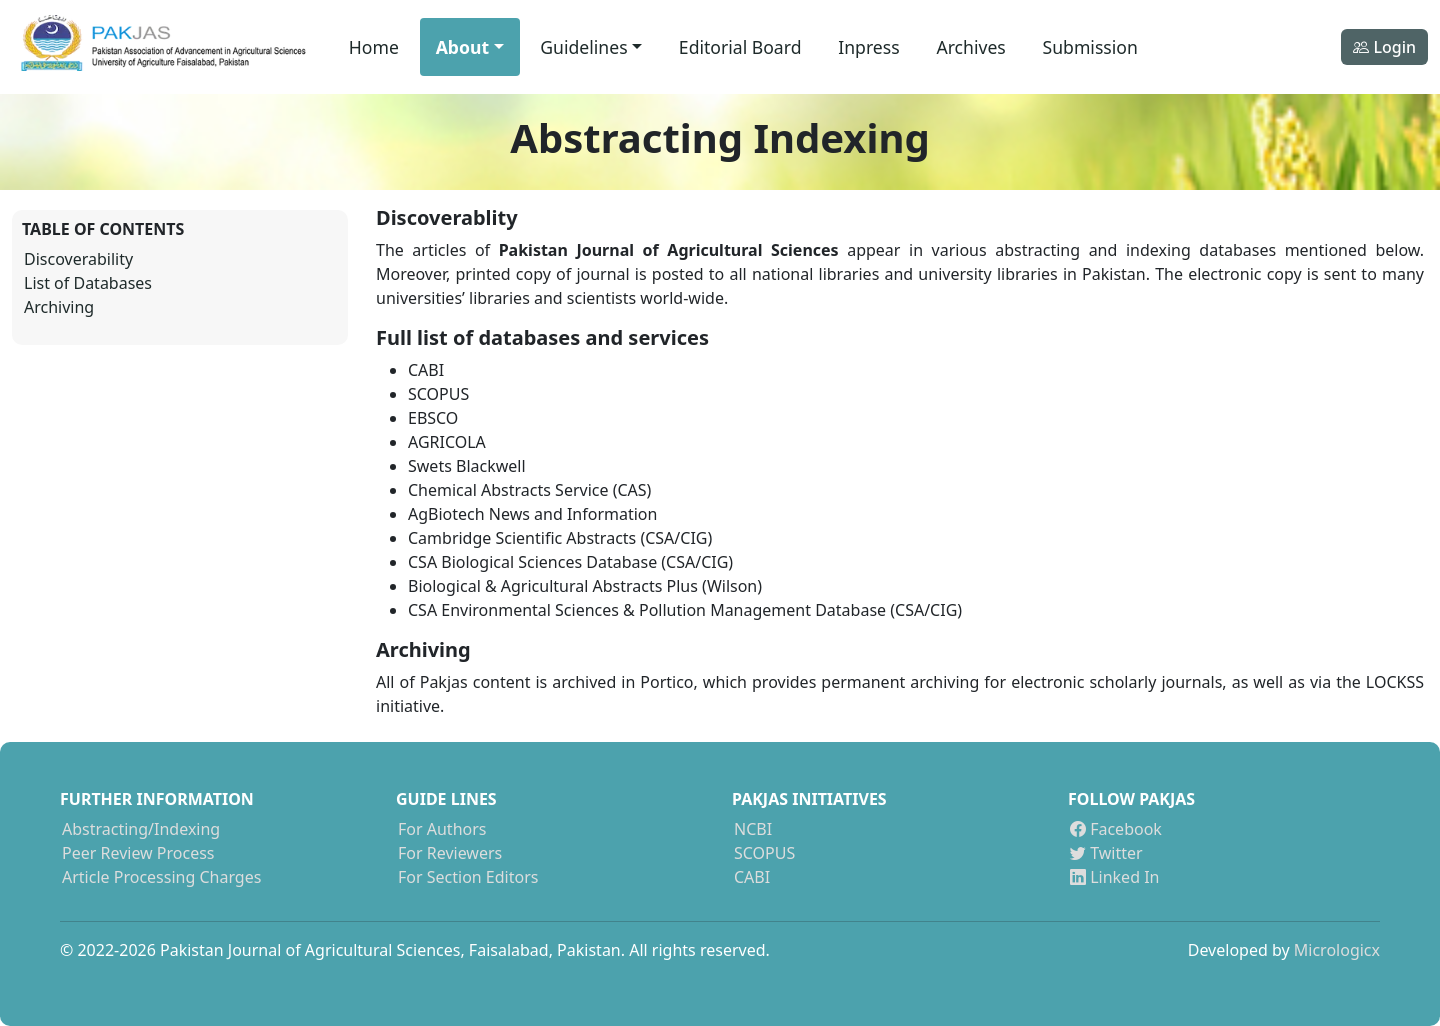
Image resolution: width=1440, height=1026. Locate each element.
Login (1384, 47)
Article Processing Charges (161, 877)
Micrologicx (1337, 950)
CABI (752, 877)
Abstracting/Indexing (141, 829)
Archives (970, 47)
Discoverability (78, 259)
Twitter (1106, 853)
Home (374, 47)
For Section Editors (468, 877)
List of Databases (88, 283)
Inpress (868, 47)
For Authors (442, 829)
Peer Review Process (138, 853)
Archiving (59, 307)
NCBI (753, 829)
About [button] (462, 47)
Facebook (1116, 829)
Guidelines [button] (583, 47)
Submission (1090, 47)
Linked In (1114, 877)
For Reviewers (450, 853)
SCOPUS (764, 853)
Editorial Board (740, 47)
